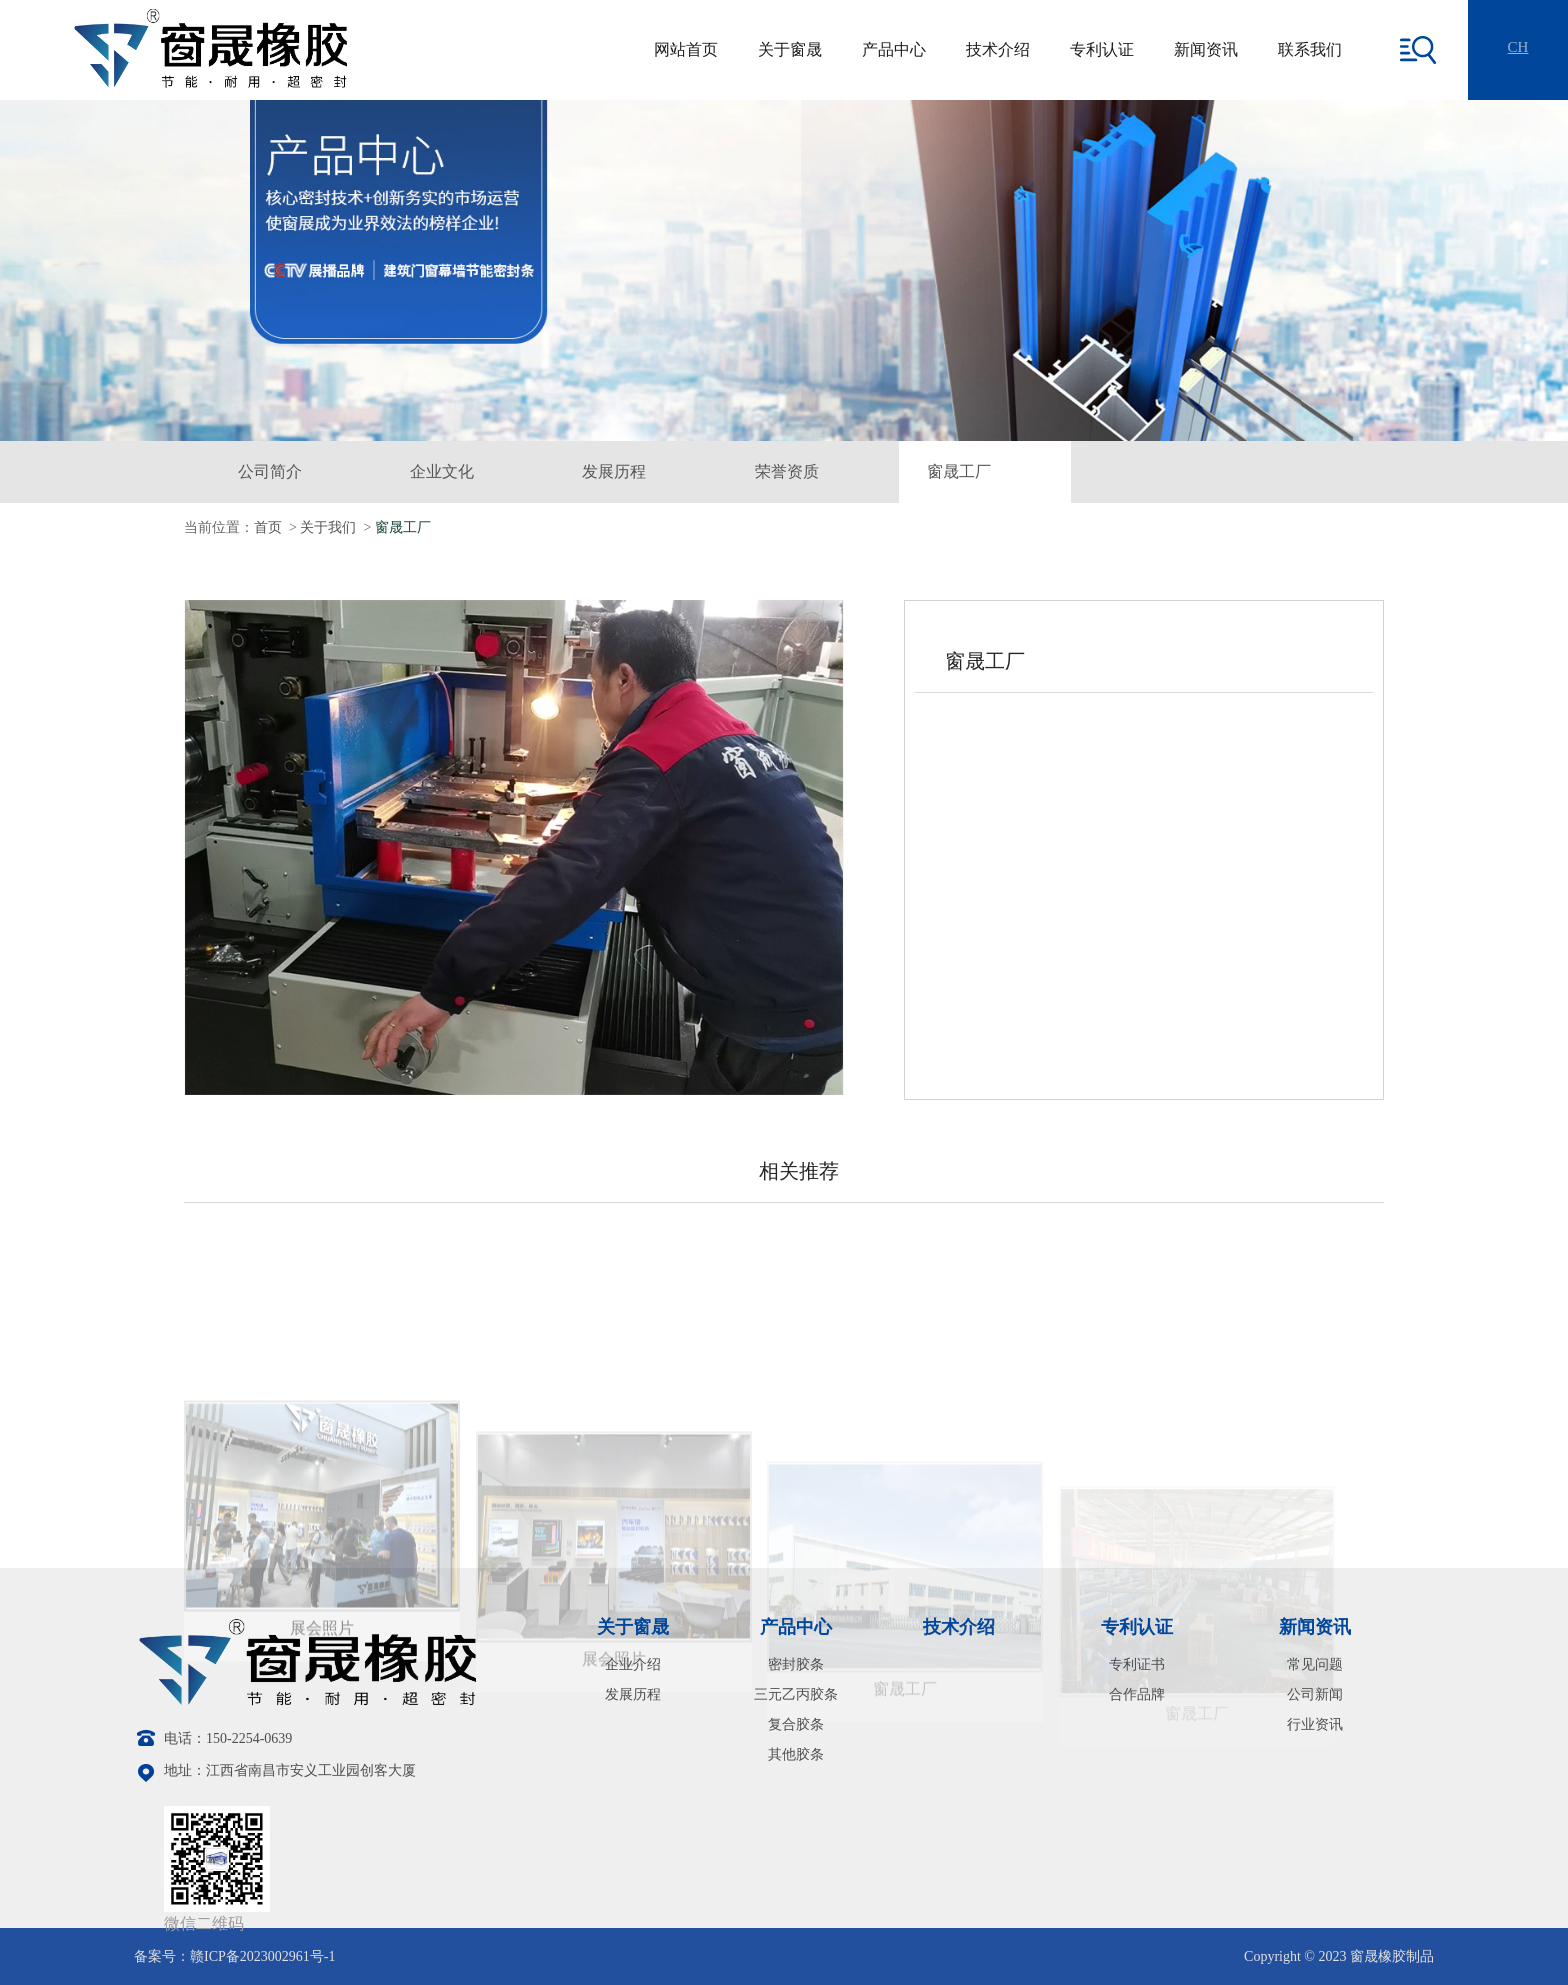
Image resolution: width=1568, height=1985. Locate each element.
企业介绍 (633, 1664)
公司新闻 (1315, 1694)
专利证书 (1137, 1664)
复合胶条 (796, 1724)
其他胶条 (796, 1754)
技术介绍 (998, 49)
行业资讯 (1315, 1724)
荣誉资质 (787, 471)
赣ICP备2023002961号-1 (262, 1956)
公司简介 (270, 471)
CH (1518, 47)
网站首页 (686, 49)
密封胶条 (796, 1664)
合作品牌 (1137, 1694)
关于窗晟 (790, 49)
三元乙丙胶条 (796, 1694)
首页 (268, 527)
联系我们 (1310, 49)
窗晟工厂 (959, 471)
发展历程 (614, 471)
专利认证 (1102, 49)
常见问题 (1315, 1664)
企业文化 (442, 471)
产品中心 (894, 49)
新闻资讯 (1206, 49)
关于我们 (328, 527)
